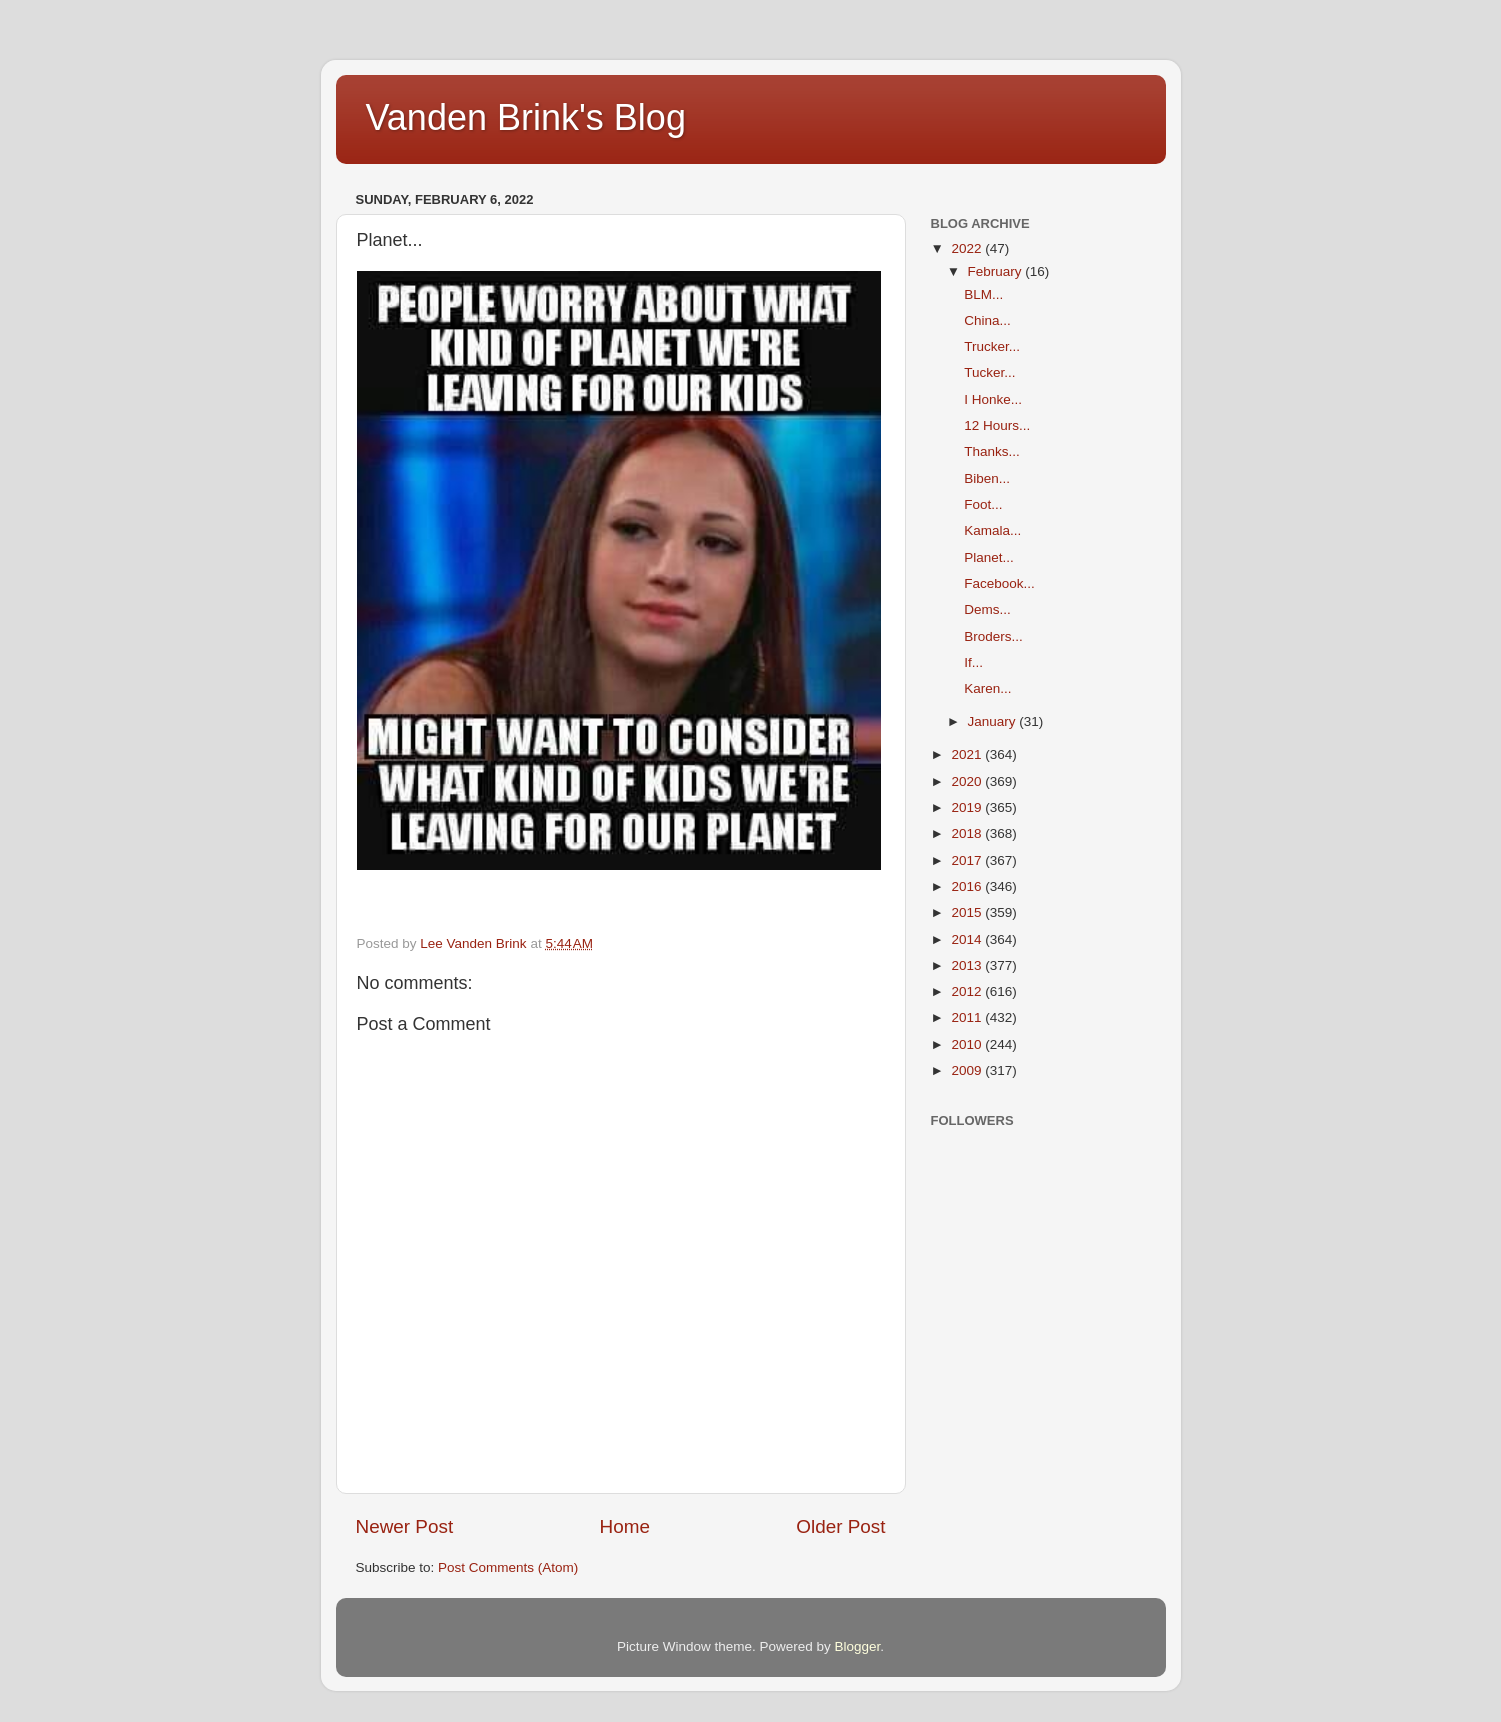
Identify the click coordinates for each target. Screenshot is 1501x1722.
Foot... (983, 504)
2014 (968, 939)
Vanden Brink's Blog (526, 117)
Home (625, 1526)
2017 (968, 860)
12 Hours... (997, 425)
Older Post (840, 1526)
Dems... (987, 609)
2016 (968, 886)
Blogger (858, 1646)
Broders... (993, 636)
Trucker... (992, 346)
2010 (968, 1044)
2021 (968, 754)
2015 (968, 912)
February (997, 271)
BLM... (983, 294)
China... (987, 320)
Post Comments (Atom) (508, 1567)
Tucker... (989, 372)
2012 (968, 991)
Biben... (987, 478)
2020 (968, 781)
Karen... (987, 688)
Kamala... (992, 530)
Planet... (989, 557)
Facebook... (999, 583)
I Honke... (993, 399)
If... (973, 662)
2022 (968, 248)
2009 (968, 1070)
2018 (968, 833)
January (994, 721)
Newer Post (405, 1526)
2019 (968, 807)
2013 (968, 965)
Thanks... (992, 451)
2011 (968, 1017)
